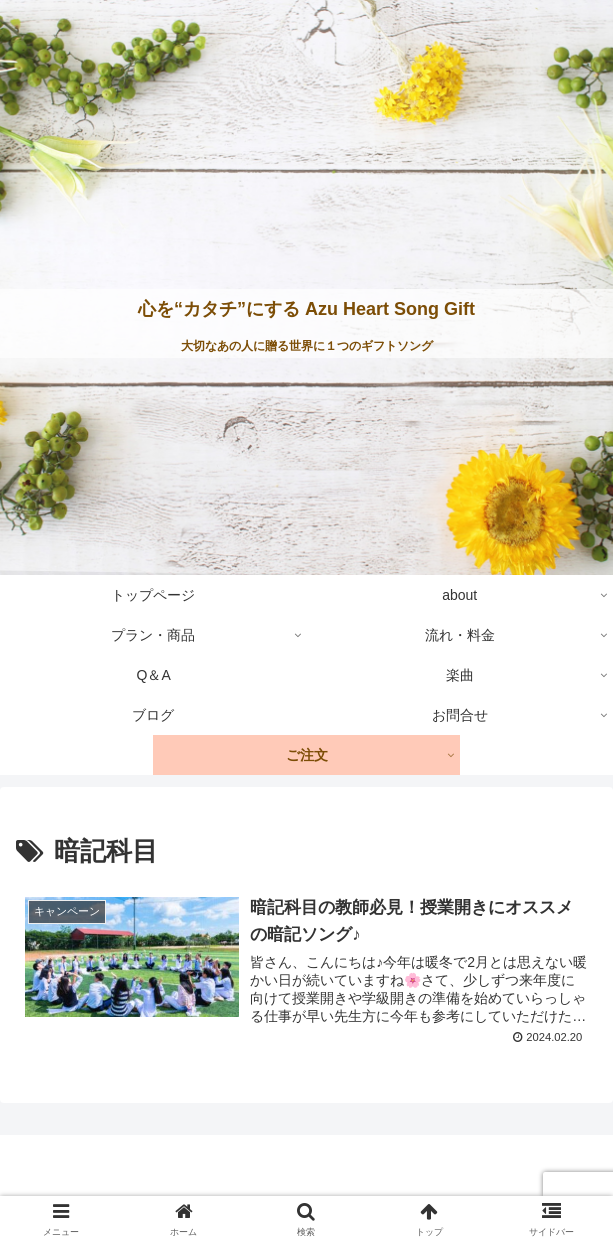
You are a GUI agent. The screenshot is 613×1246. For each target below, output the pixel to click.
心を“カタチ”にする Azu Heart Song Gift (306, 309)
